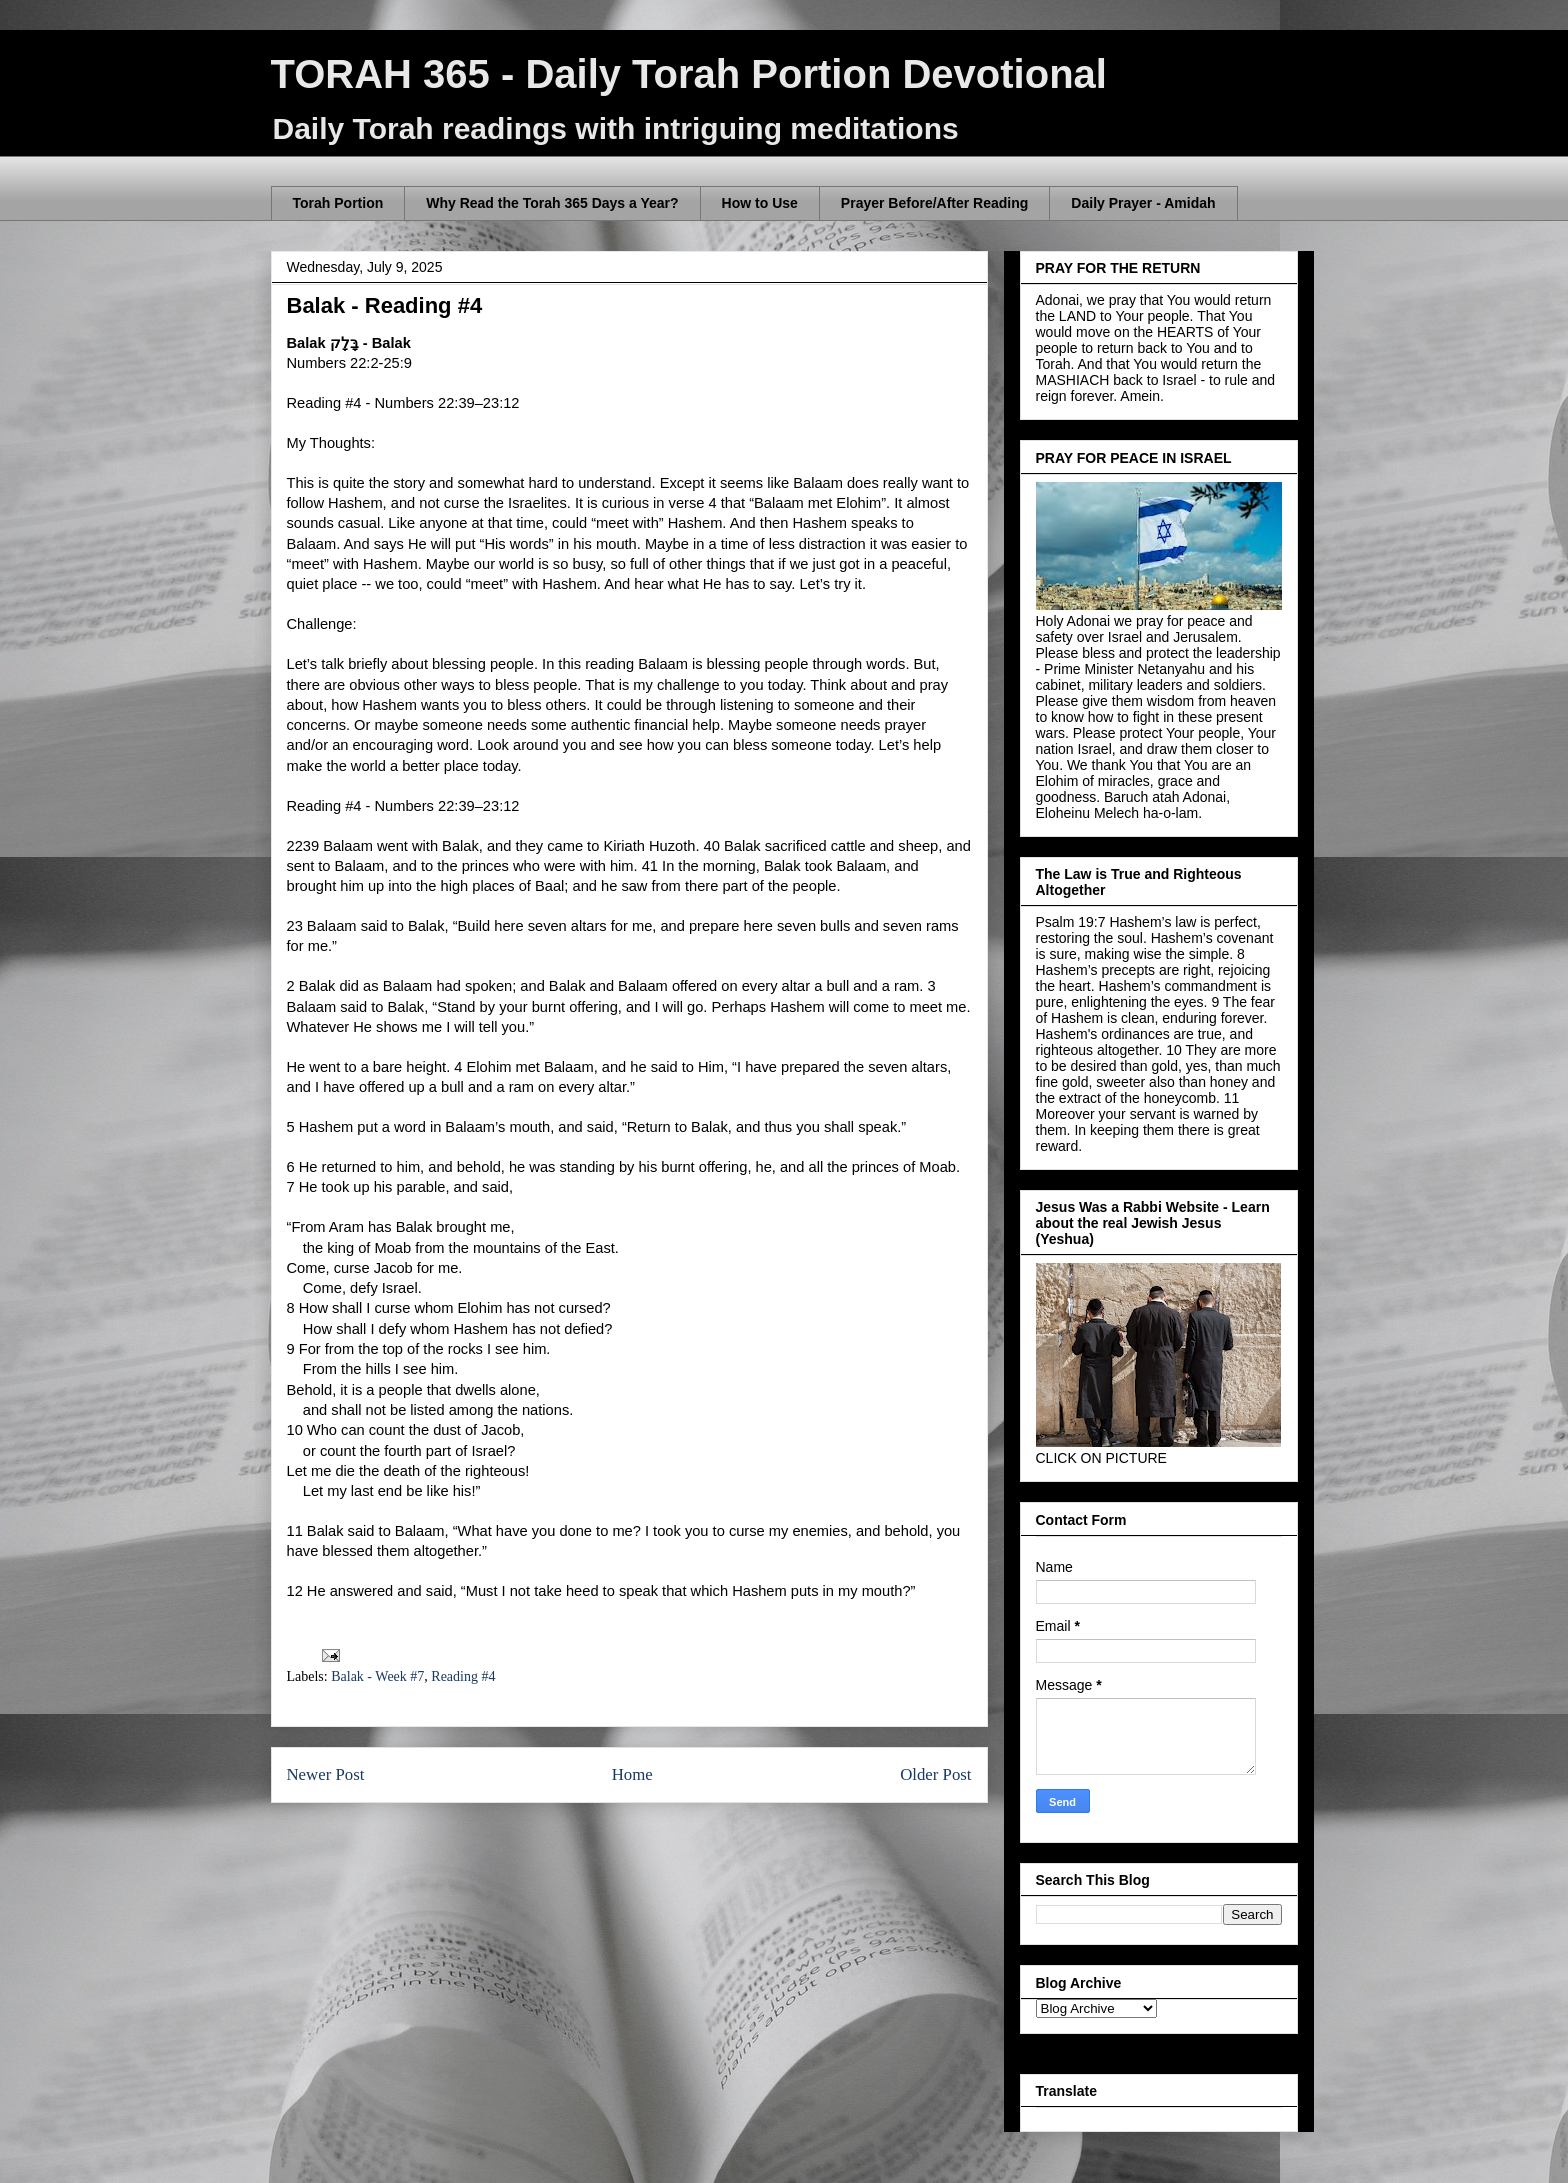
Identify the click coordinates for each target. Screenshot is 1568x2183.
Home (632, 1774)
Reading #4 (463, 1676)
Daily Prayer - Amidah (1143, 203)
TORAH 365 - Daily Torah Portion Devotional (689, 74)
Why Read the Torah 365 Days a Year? (552, 203)
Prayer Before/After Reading (935, 203)
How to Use (760, 203)
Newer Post (326, 1774)
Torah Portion (338, 203)
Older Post (935, 1774)
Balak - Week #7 (377, 1676)
